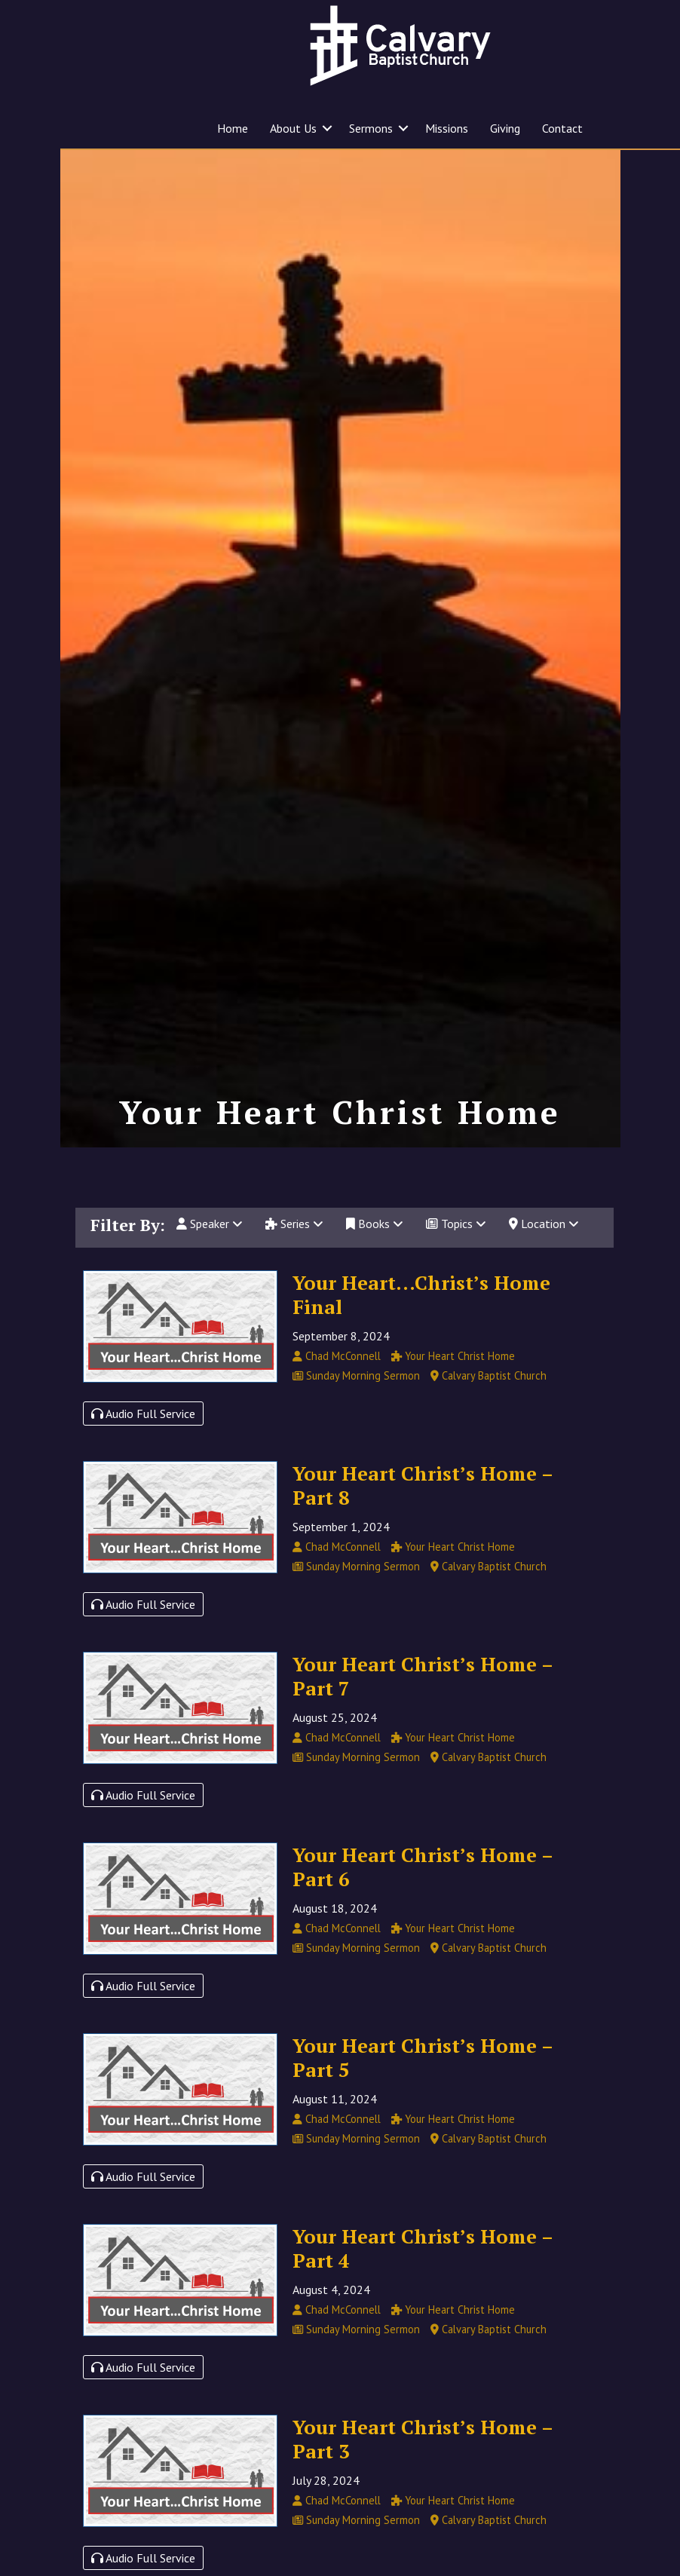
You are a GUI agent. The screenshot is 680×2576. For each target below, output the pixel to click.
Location (544, 1257)
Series (294, 1257)
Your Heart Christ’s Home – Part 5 (423, 2090)
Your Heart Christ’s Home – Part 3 (423, 2472)
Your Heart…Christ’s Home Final (421, 1327)
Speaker (209, 1257)
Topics (456, 1257)
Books (374, 1257)
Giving (505, 128)
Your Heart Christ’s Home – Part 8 (423, 1518)
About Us (293, 128)
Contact (562, 128)
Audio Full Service (143, 1446)
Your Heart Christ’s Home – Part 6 (423, 1900)
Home (232, 128)
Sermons (371, 128)
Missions (446, 128)
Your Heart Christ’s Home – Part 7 (423, 1709)
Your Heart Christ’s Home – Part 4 (423, 2281)
